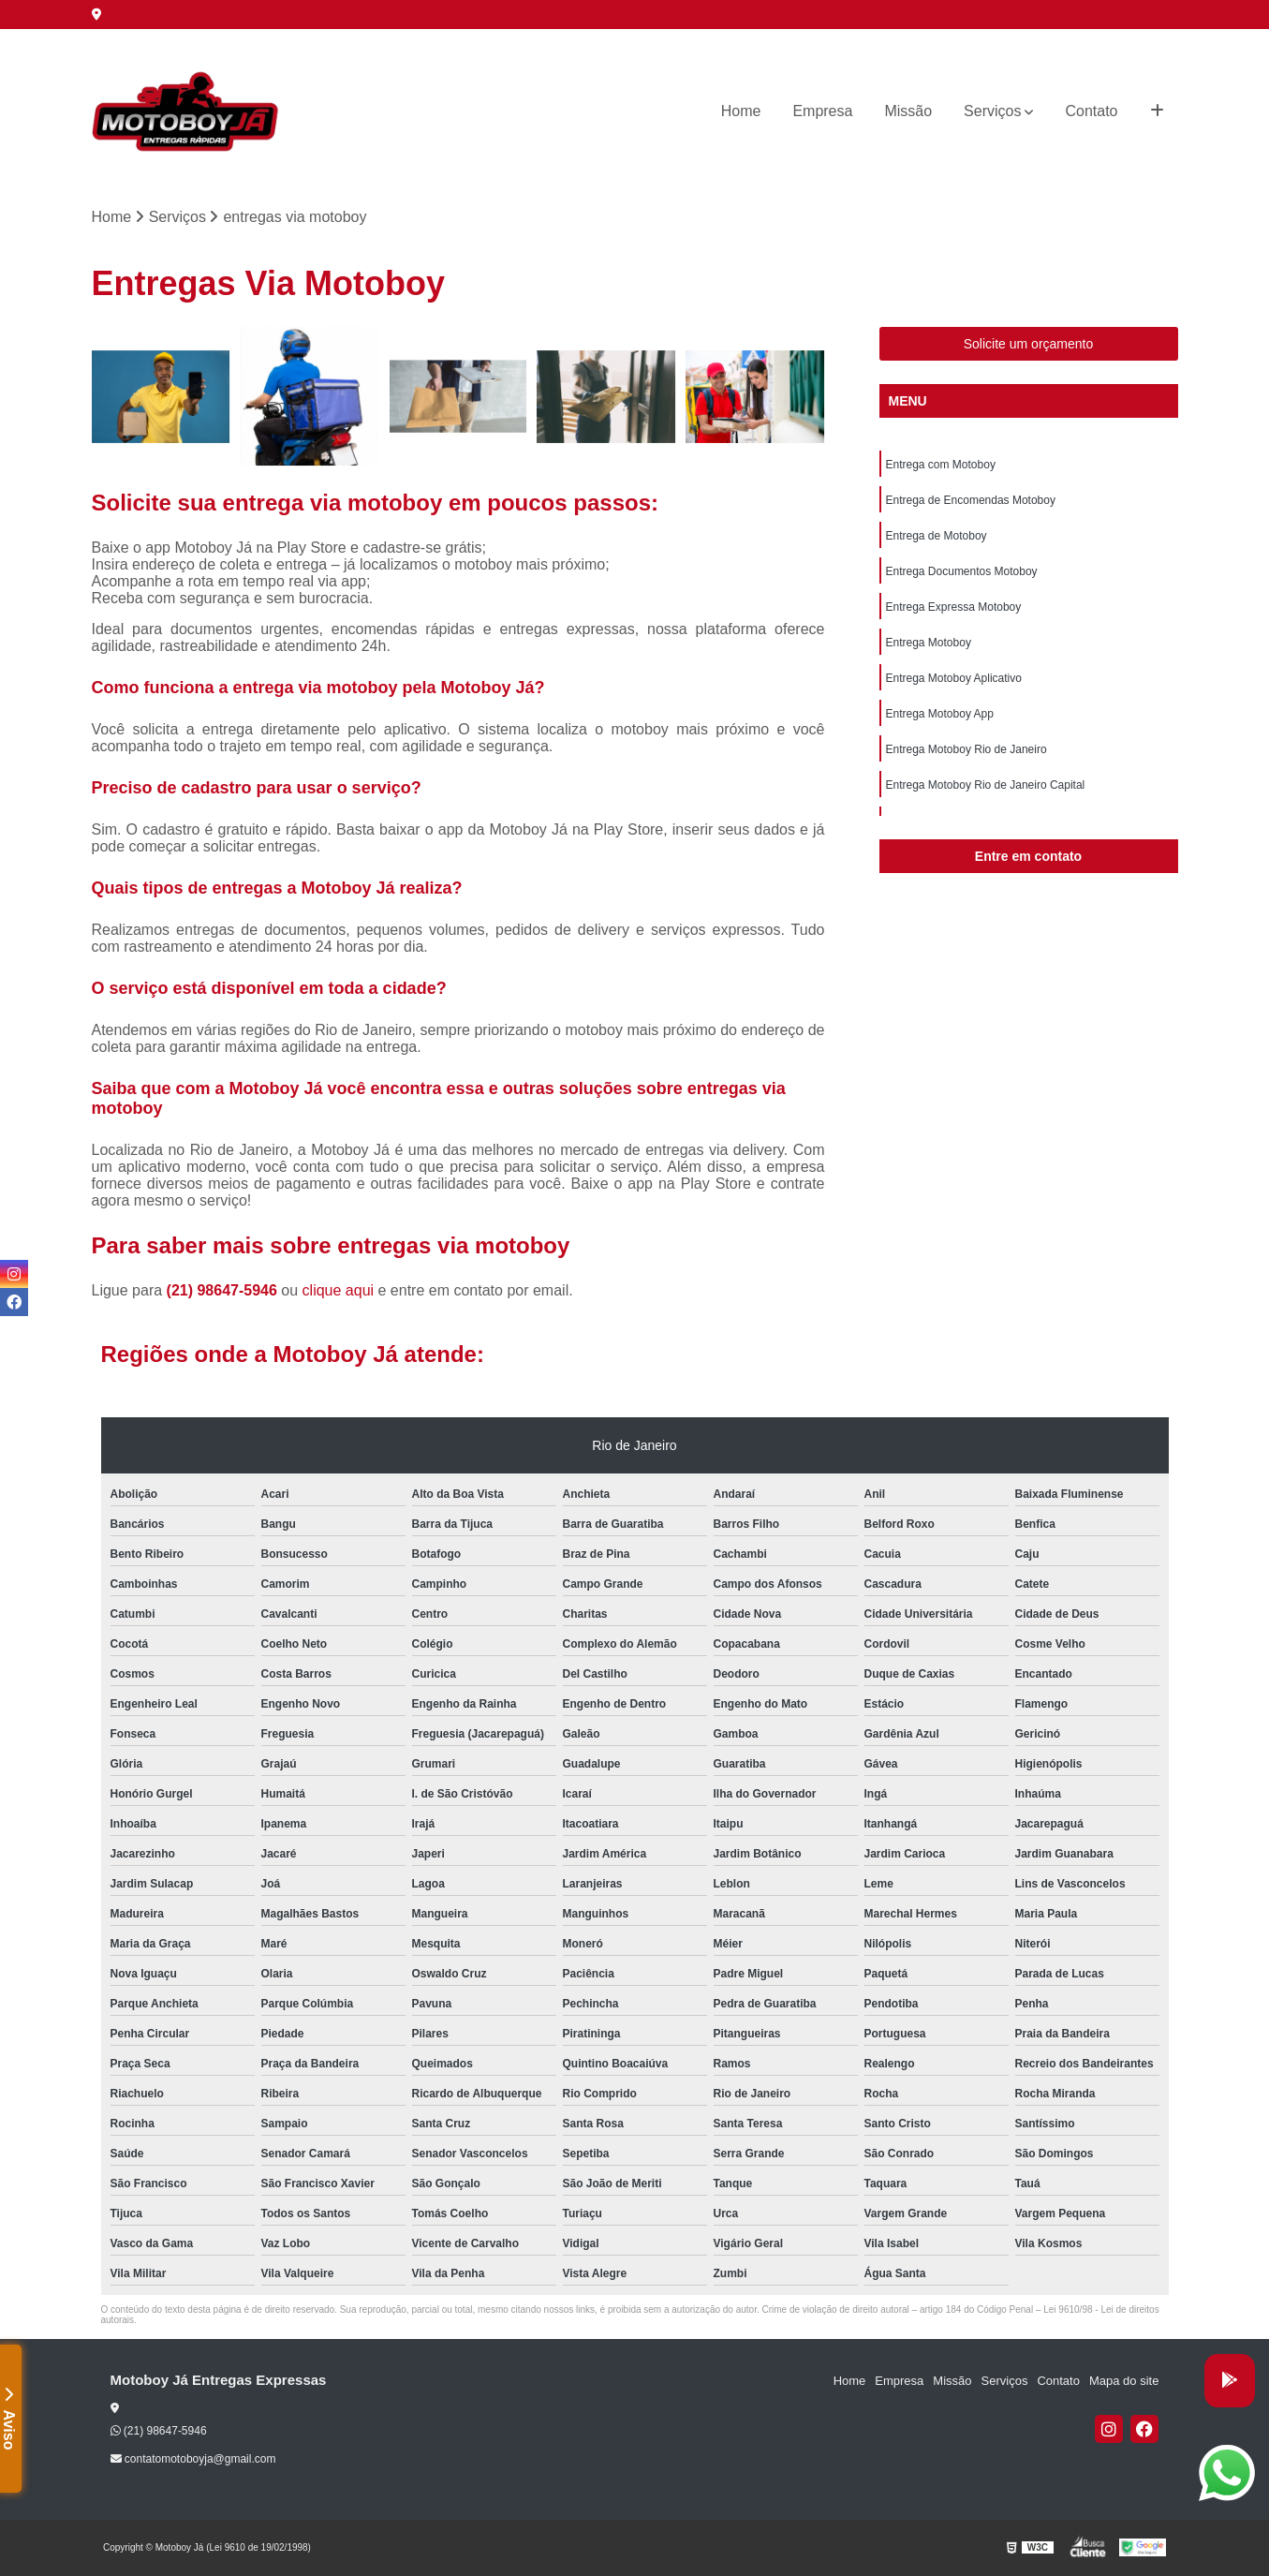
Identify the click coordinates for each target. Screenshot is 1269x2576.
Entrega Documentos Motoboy (962, 571)
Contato (1091, 111)
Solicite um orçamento (1029, 343)
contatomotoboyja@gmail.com (193, 2458)
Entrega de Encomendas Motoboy (970, 500)
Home (741, 111)
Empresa (822, 111)
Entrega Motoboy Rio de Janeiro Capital (985, 785)
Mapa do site (1123, 2381)
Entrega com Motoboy (941, 464)
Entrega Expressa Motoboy (954, 607)
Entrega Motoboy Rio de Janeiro (966, 749)
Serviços (992, 111)
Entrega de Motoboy (936, 535)
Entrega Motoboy (928, 642)
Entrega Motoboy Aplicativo (954, 678)
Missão (908, 111)
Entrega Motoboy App (940, 713)
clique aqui (338, 1290)
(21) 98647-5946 (224, 1290)
